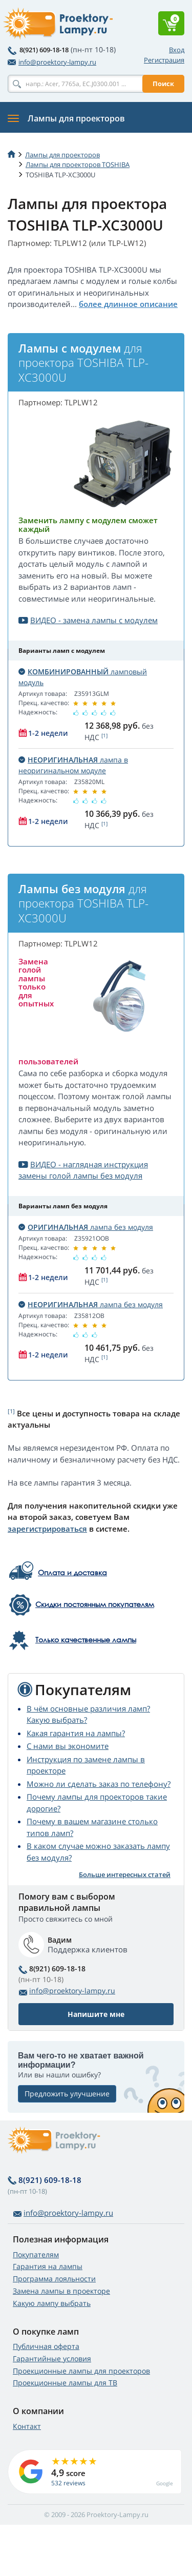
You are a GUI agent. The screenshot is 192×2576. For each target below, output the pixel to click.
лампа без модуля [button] (85, 1227)
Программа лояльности (54, 2278)
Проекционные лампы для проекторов (81, 2371)
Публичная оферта (46, 2346)
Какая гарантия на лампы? (76, 1733)
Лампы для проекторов (62, 154)
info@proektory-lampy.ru (52, 62)
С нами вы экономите (68, 1746)
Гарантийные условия (52, 2358)
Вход (176, 49)
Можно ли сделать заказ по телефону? (98, 1784)
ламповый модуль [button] (82, 677)
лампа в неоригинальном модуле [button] (73, 765)
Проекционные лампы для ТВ (65, 2382)
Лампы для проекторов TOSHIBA (78, 164)
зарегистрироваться (47, 1528)
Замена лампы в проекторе (61, 2291)
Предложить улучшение (67, 2093)
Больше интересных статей (124, 1874)
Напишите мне (96, 2014)
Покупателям (36, 2254)
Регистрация (164, 60)
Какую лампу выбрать (52, 2303)
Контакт (27, 2426)
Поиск (163, 83)
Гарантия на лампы (47, 2266)
